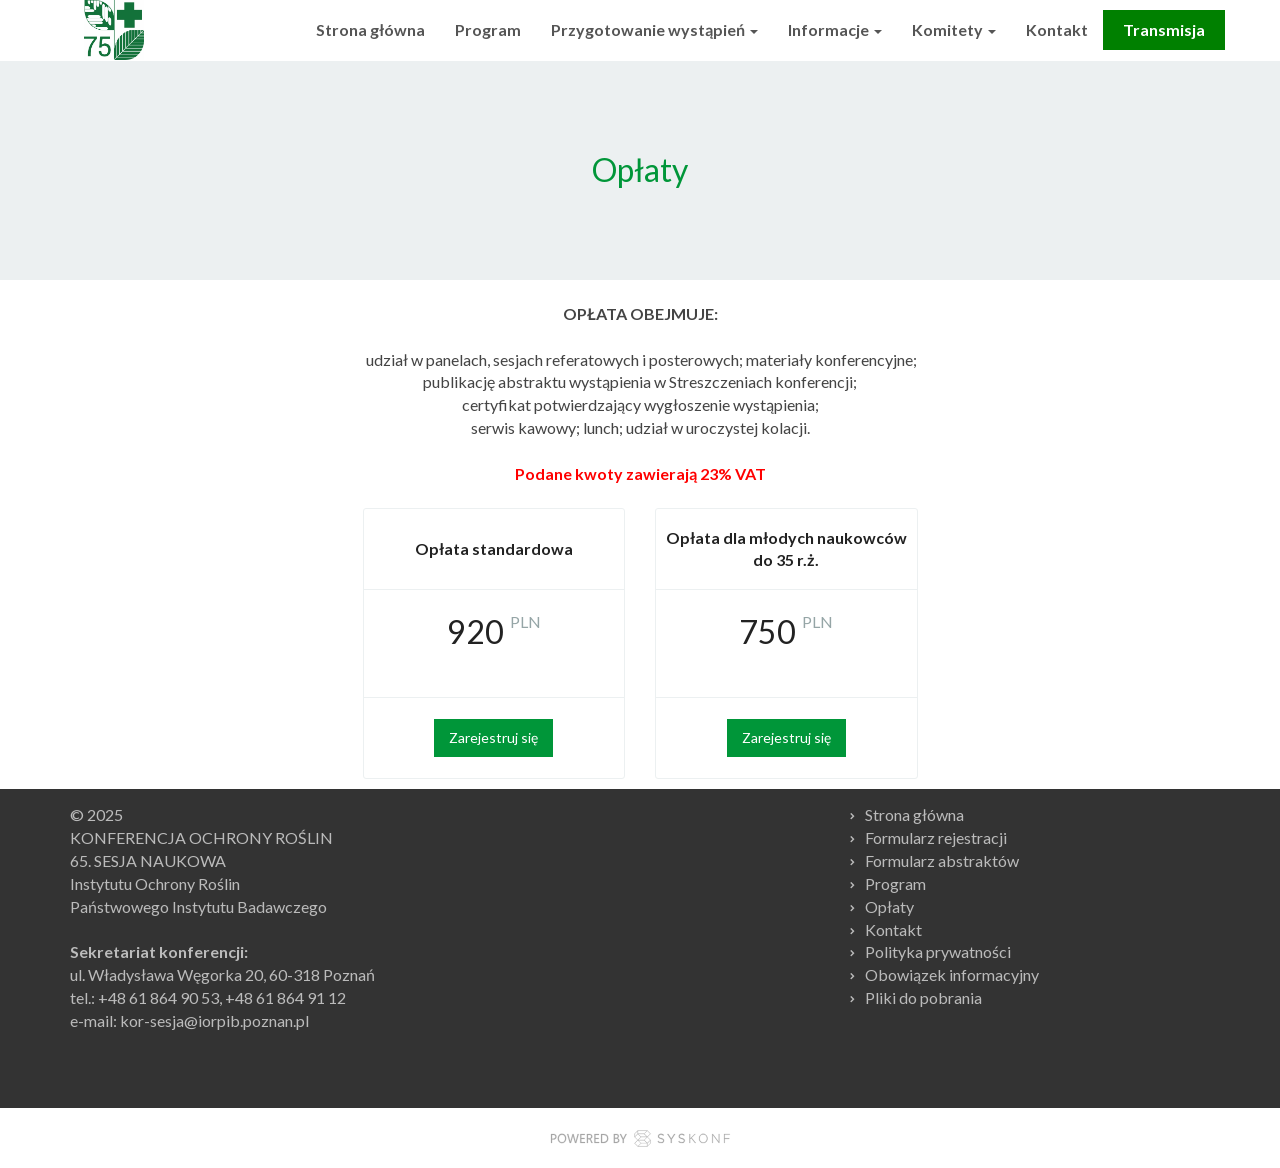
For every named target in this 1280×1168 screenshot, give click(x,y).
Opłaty (889, 906)
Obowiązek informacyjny (952, 974)
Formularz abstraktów (942, 860)
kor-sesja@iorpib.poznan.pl (214, 1020)
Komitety (954, 29)
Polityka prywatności (938, 951)
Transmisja (1164, 29)
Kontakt (1057, 29)
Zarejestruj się (493, 737)
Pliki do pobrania (923, 997)
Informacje (835, 29)
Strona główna (370, 29)
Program (488, 29)
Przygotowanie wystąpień (654, 29)
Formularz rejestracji (936, 837)
